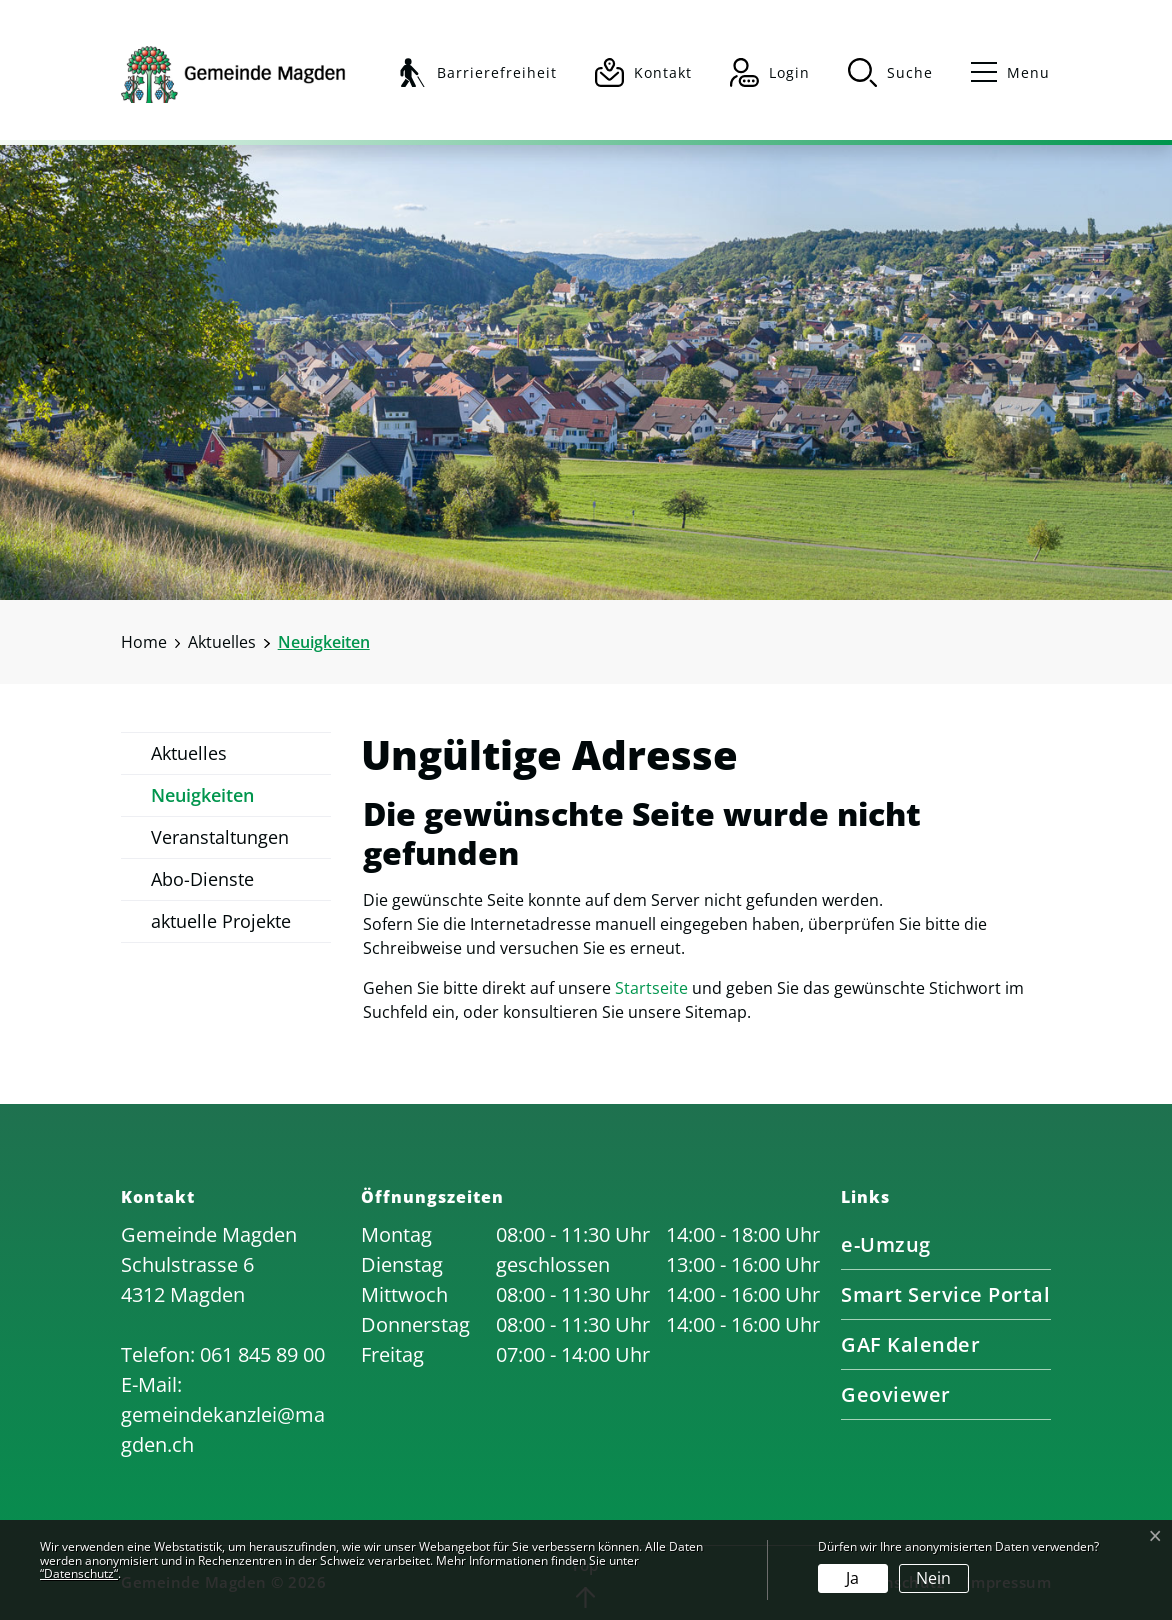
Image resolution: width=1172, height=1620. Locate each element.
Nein (933, 1578)
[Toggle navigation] (1001, 72)
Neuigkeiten (202, 800)
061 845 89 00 (262, 1354)
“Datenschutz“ (79, 1573)
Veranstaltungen (220, 837)
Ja (852, 1578)
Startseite (651, 988)
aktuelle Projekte (221, 921)
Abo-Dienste (202, 879)
